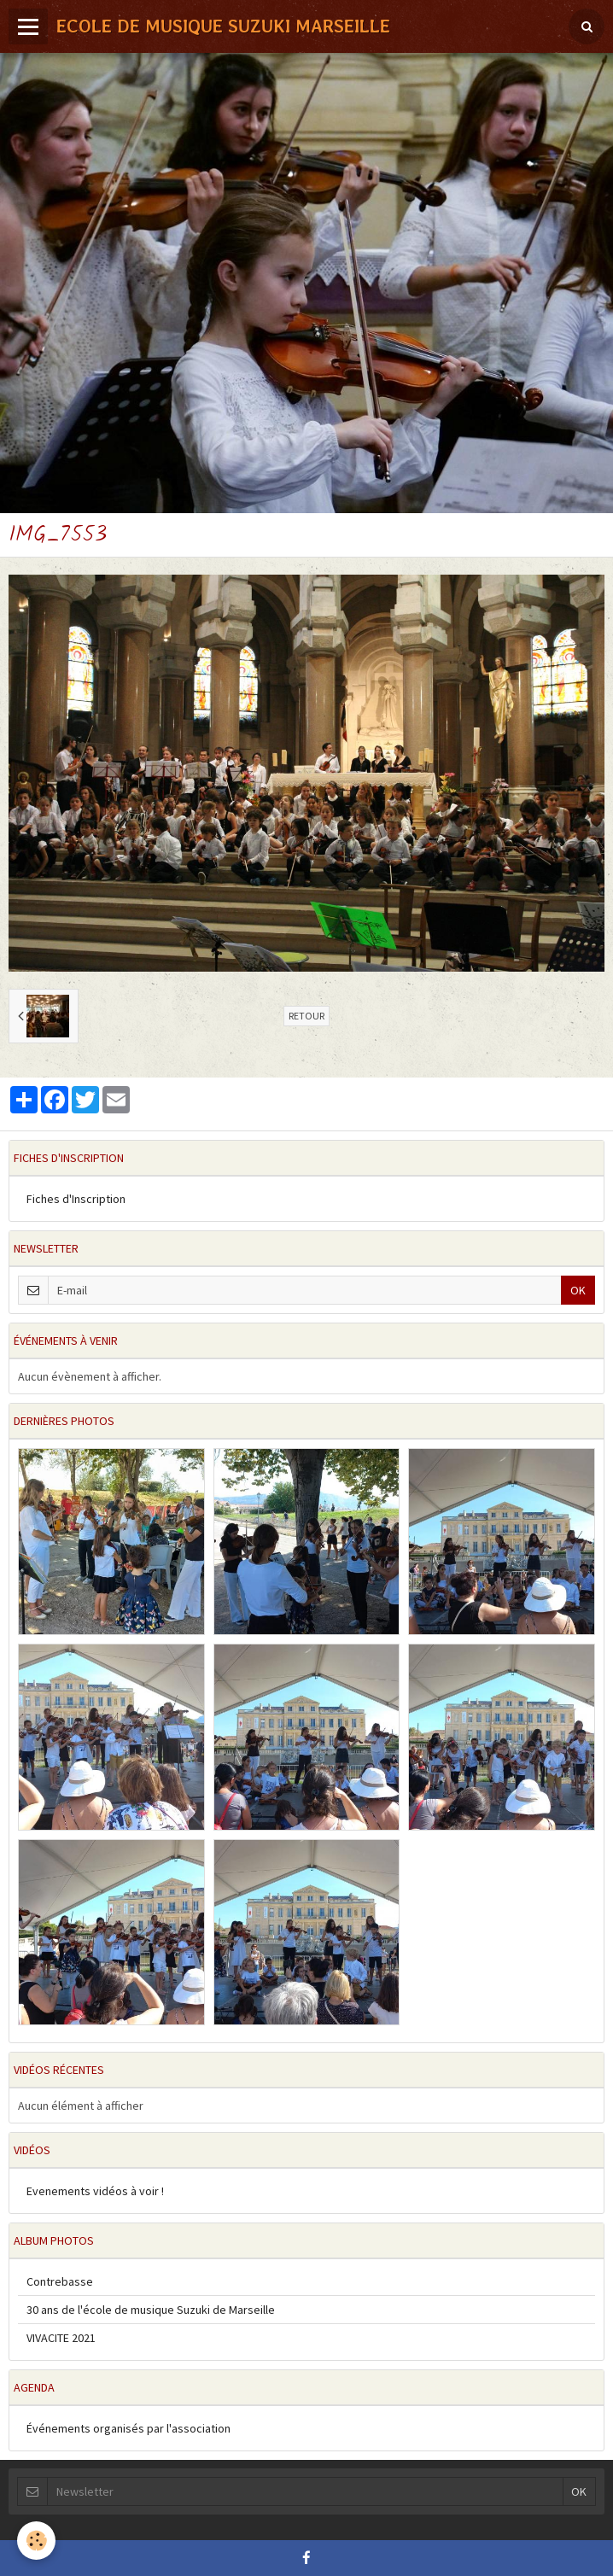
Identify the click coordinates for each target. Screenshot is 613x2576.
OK (578, 1290)
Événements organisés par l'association (128, 2428)
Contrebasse (59, 2281)
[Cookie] (36, 2540)
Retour (306, 1015)
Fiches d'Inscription (76, 1198)
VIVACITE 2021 (61, 2337)
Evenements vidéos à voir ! (95, 2191)
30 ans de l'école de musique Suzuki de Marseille (150, 2309)
